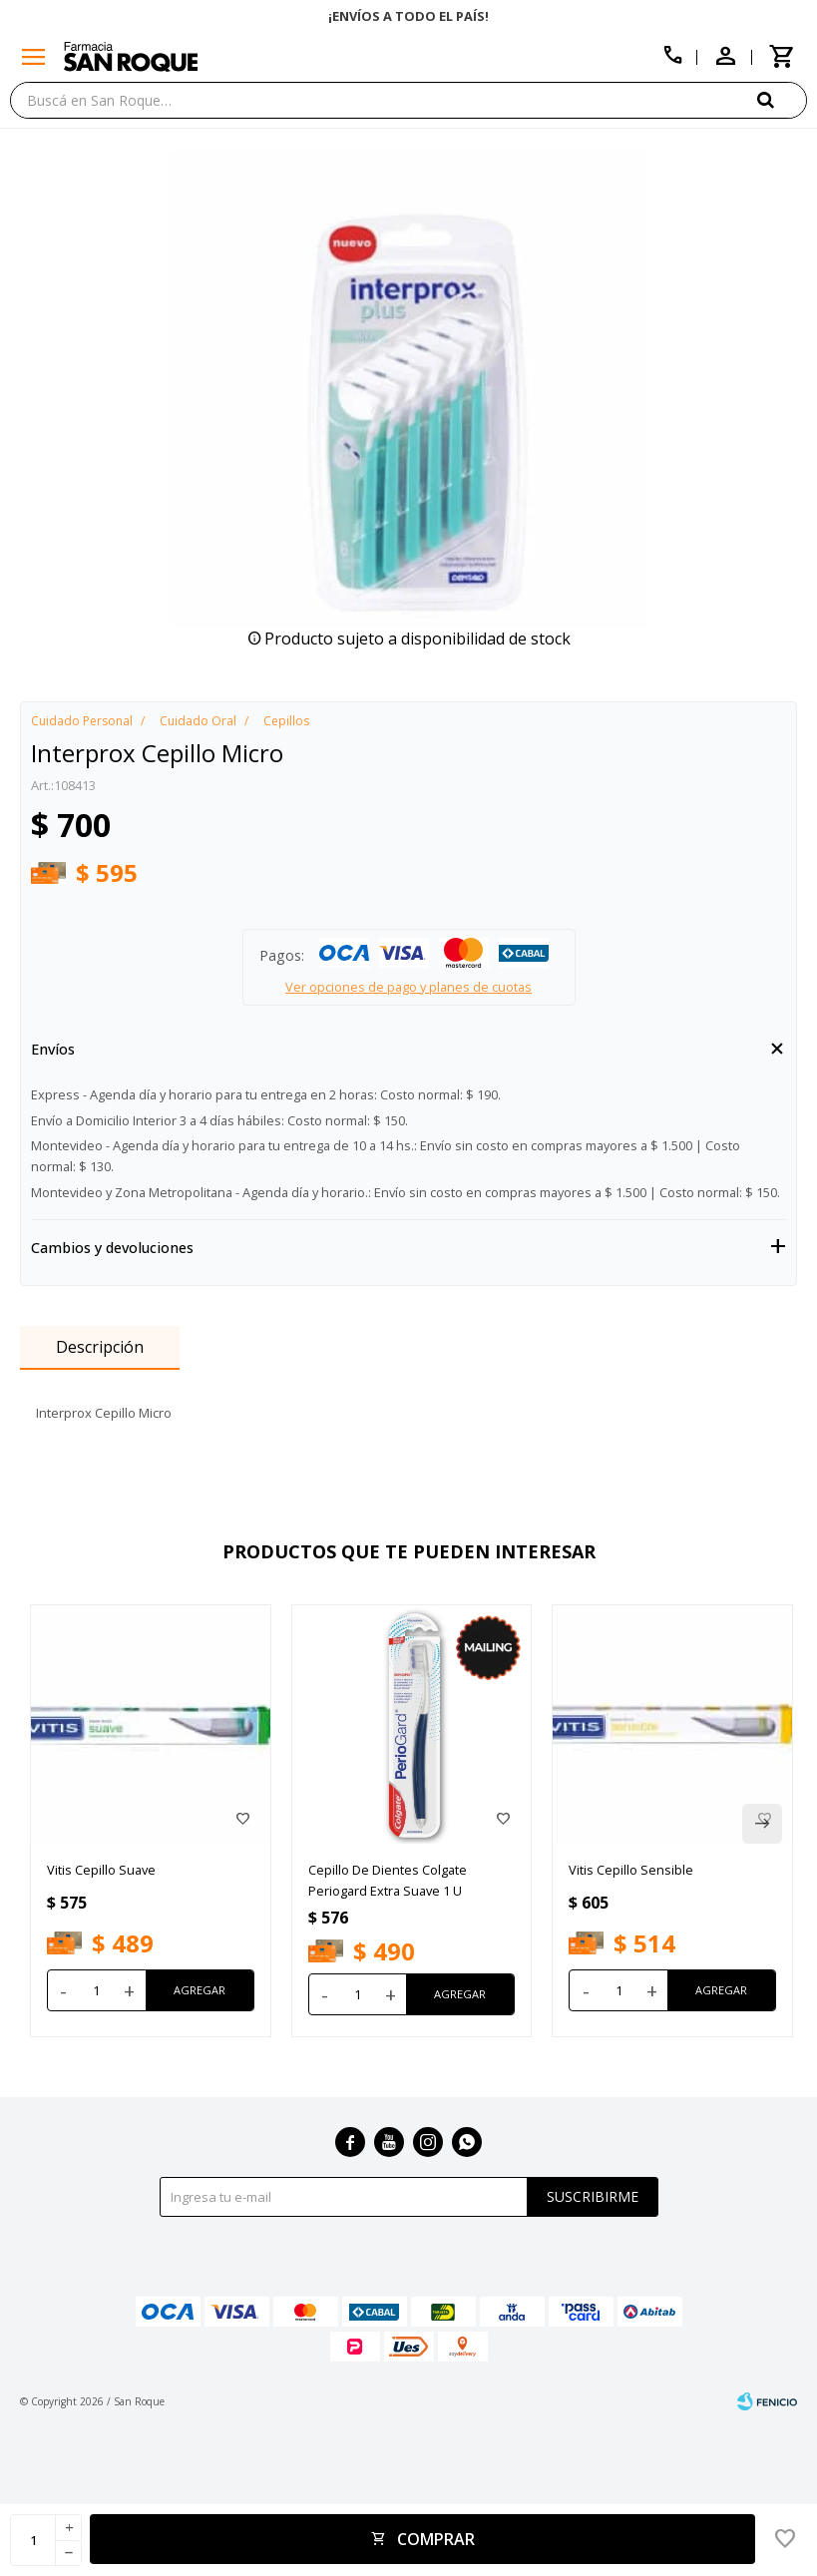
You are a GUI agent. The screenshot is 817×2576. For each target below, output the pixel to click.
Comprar (436, 2539)
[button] (782, 99)
